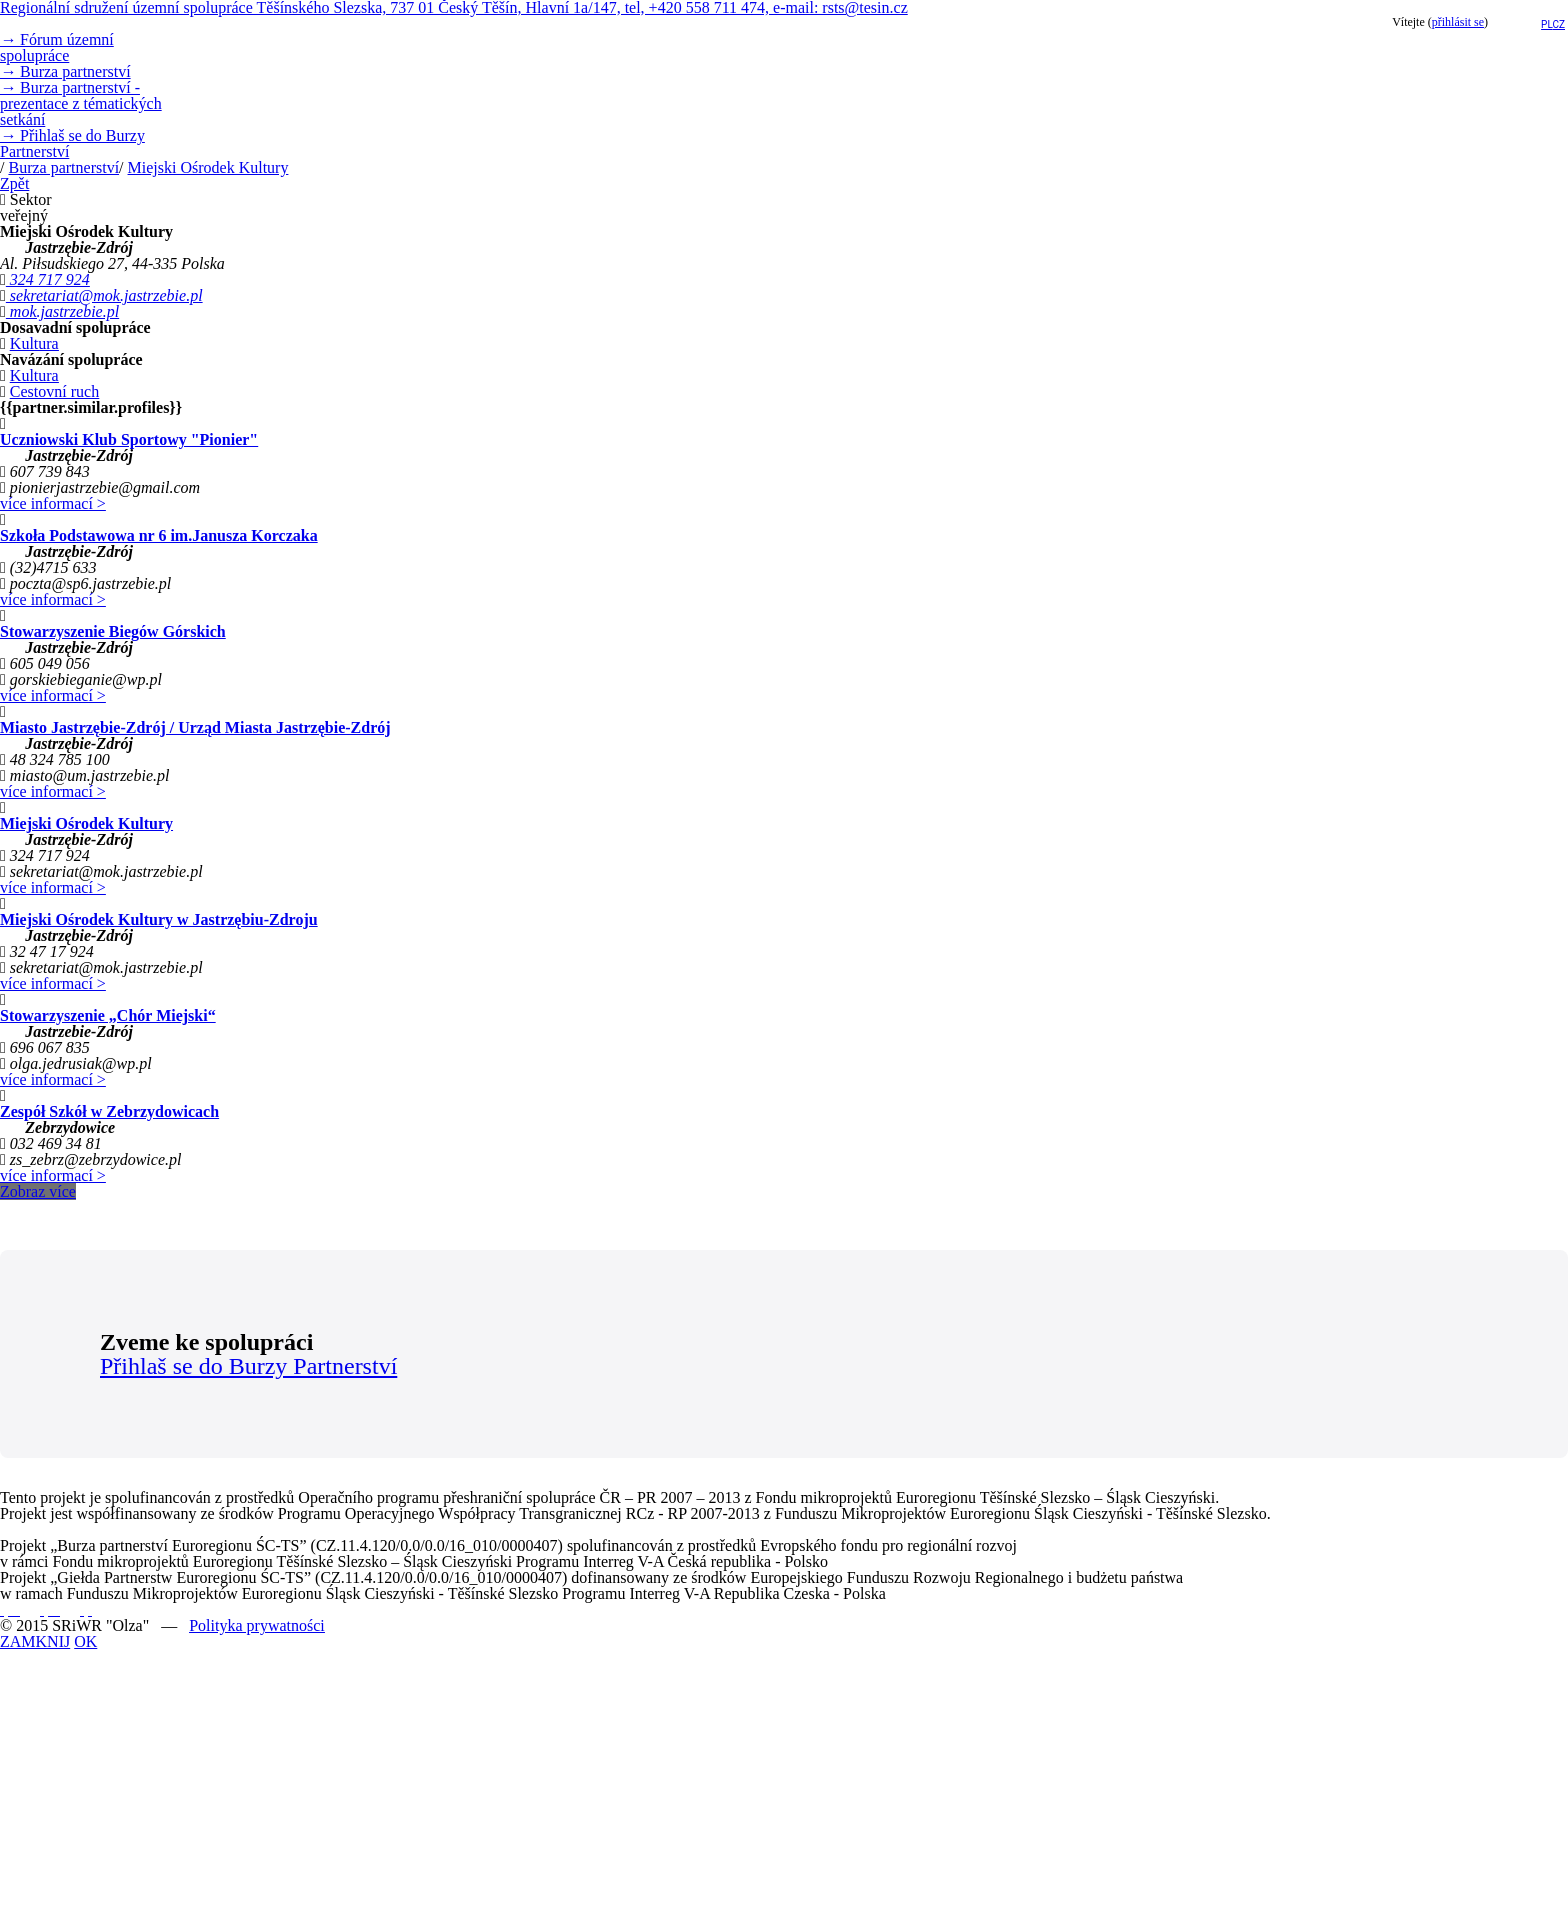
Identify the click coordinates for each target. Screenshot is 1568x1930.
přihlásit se (1458, 22)
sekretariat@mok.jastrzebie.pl (104, 295)
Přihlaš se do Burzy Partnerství (72, 143)
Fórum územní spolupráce (57, 47)
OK (85, 1641)
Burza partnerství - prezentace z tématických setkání (81, 103)
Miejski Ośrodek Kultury (208, 167)
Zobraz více (38, 1191)
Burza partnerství (65, 71)
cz (1559, 24)
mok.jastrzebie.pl (62, 311)
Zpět (14, 183)
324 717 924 (48, 279)
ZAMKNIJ (35, 1641)
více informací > (53, 503)
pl (1546, 24)
